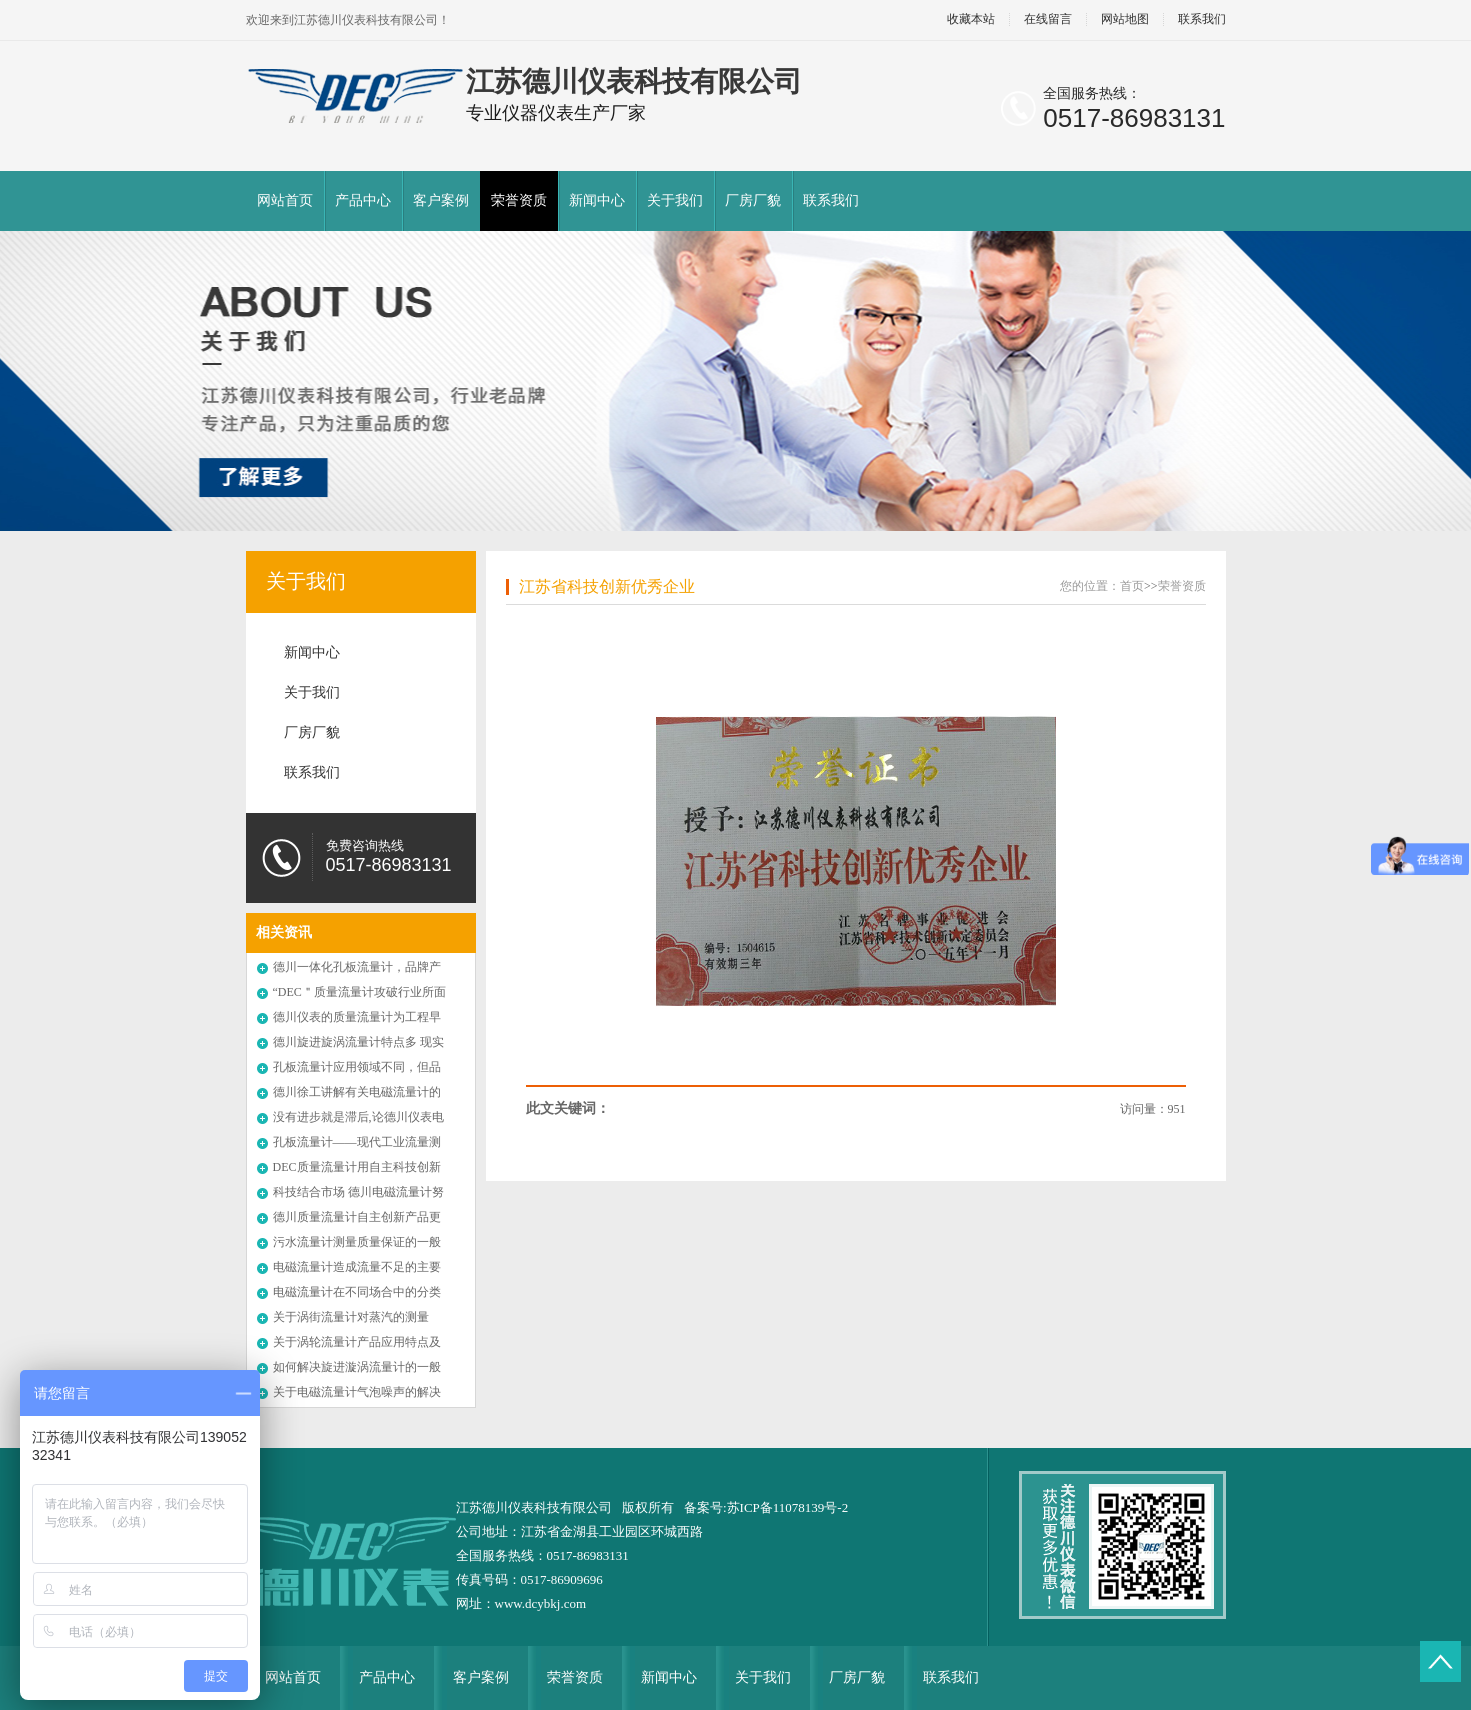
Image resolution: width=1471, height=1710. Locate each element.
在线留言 (1048, 19)
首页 (1132, 586)
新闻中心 (597, 200)
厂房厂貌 (753, 200)
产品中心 (363, 200)
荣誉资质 (519, 200)
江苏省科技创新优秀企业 (607, 586)
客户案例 (441, 200)
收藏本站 (971, 19)
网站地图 (1125, 19)
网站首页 (285, 200)
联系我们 (1202, 19)
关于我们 (675, 200)
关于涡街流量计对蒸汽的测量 (351, 1317)
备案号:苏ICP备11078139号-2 (766, 1507)
